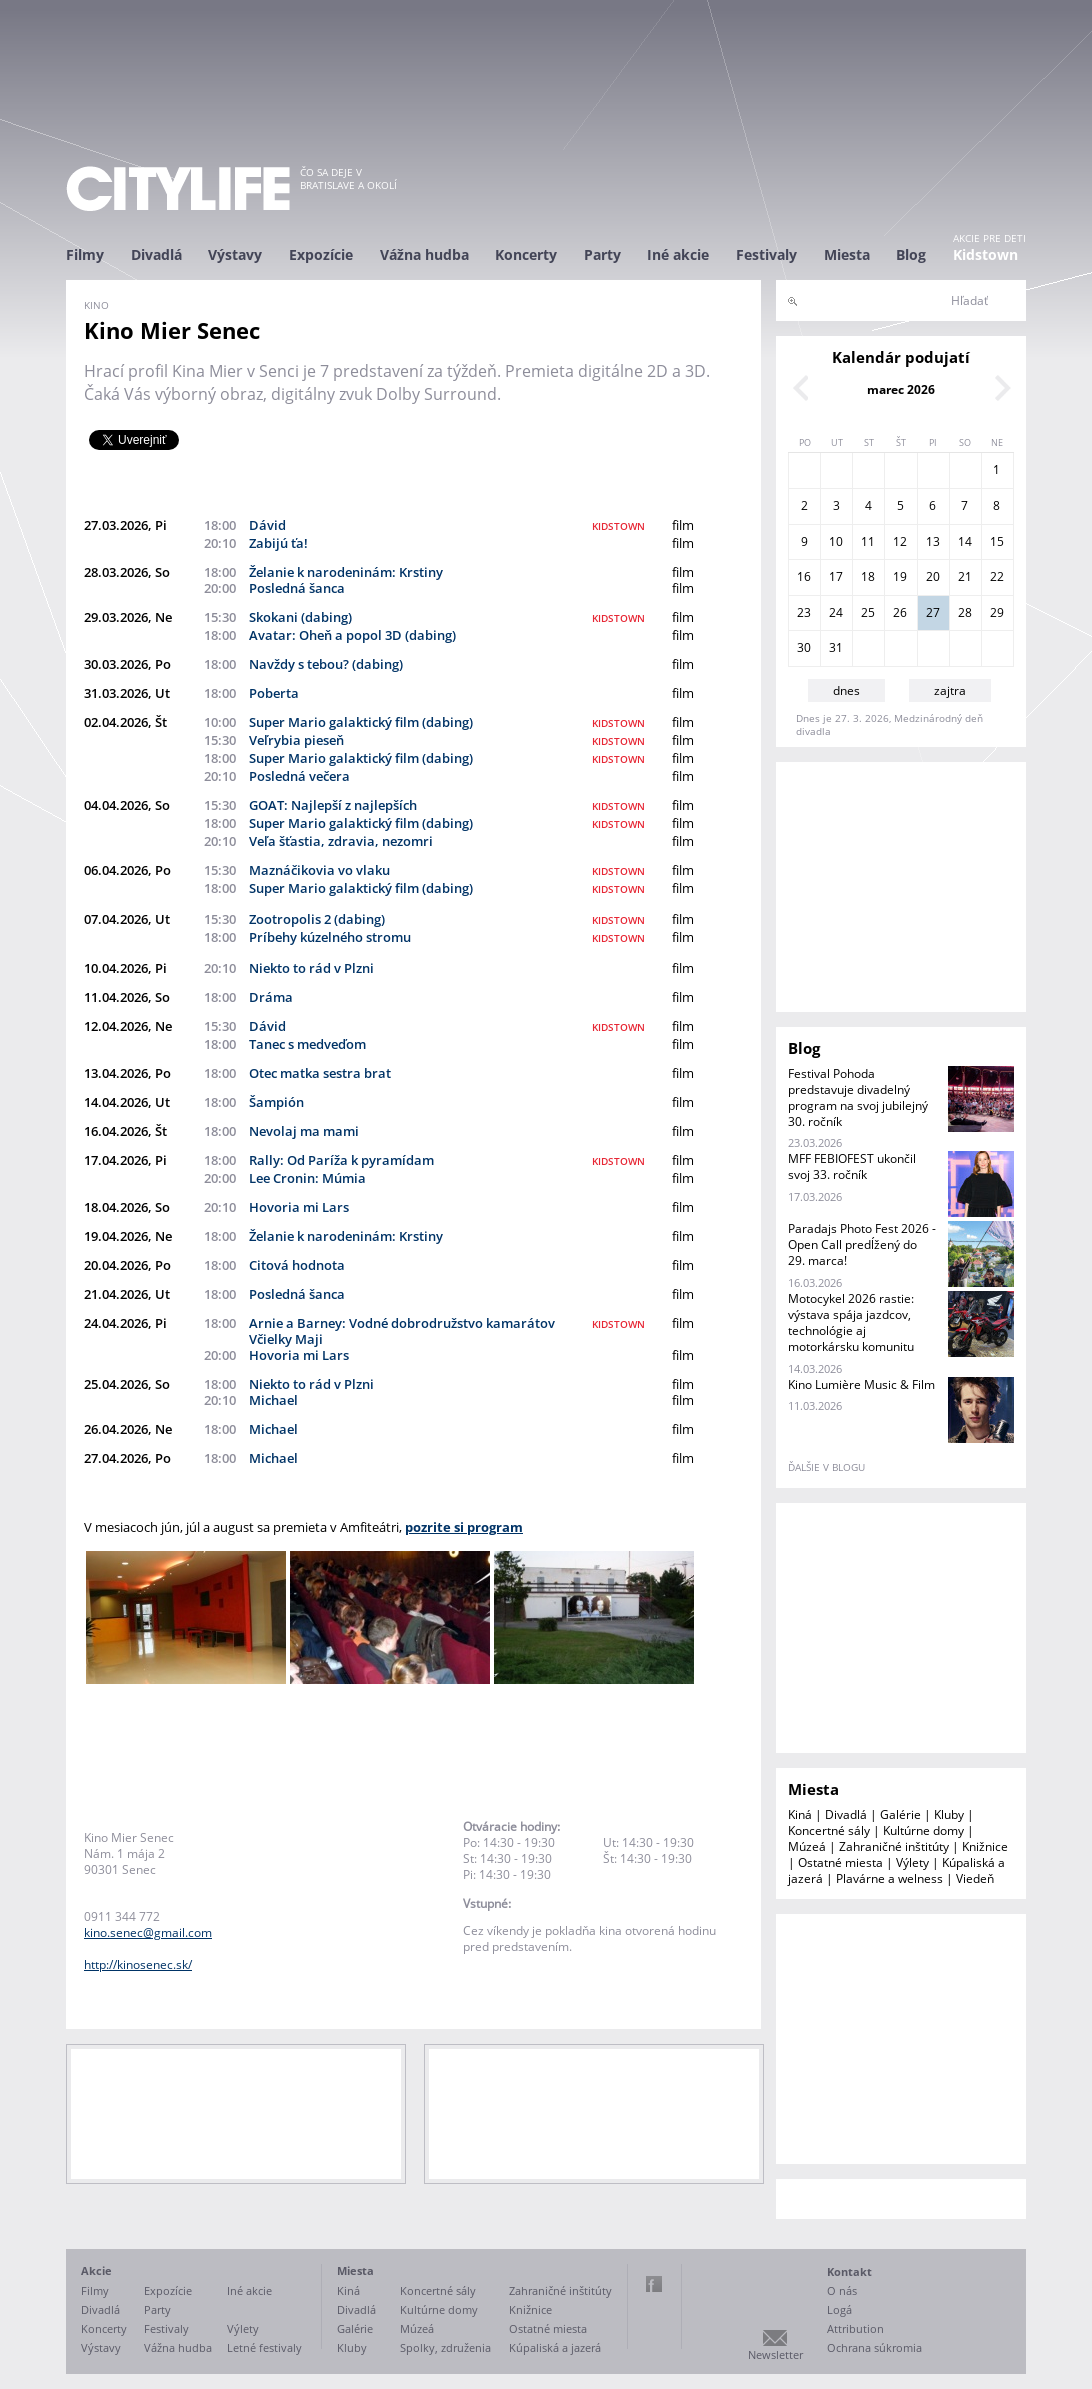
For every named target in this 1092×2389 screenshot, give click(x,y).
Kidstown (985, 254)
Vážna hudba (424, 254)
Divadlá (156, 254)
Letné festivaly (264, 2347)
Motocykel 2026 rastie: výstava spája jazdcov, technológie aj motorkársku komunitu (851, 1322)
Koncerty (526, 254)
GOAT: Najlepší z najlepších (333, 805)
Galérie (900, 1814)
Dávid (267, 525)
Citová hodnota (297, 1265)
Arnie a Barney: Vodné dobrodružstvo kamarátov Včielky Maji (402, 1331)
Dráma (271, 997)
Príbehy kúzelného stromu (330, 937)
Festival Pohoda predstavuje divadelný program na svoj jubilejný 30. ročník (858, 1097)
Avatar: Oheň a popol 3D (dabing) (352, 635)
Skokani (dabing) (300, 617)
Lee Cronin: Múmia (307, 1178)
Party (602, 254)
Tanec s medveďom (307, 1044)
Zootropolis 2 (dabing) (317, 919)
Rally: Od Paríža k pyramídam (341, 1160)
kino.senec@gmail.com (148, 1932)
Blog (911, 254)
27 (933, 612)
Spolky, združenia (445, 2347)
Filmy (85, 254)
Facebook (654, 2284)
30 (804, 647)
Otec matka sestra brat (320, 1073)
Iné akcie (678, 254)
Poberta (274, 693)
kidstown (618, 526)
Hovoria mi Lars (299, 1207)
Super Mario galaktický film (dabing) (361, 722)
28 (965, 612)
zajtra (950, 690)
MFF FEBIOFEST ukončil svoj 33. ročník (852, 1166)
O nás (842, 2290)
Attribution (855, 2328)
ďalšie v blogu (826, 1467)
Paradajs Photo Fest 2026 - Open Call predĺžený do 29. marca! (862, 1244)
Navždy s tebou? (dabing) (326, 664)
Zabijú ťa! (278, 543)
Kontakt (849, 2271)
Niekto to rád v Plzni (311, 968)
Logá (839, 2309)
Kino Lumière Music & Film (861, 1384)
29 (997, 612)
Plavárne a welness (889, 1878)
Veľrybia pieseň (296, 740)
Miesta (847, 254)
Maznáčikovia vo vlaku (319, 870)
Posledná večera (299, 776)
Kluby (949, 1814)
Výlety (912, 1862)
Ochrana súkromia (874, 2347)
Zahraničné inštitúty (894, 1846)
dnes (846, 690)
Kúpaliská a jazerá (555, 2347)
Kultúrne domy (923, 1830)
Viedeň (975, 1878)
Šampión (276, 1102)
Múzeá (807, 1846)
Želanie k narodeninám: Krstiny (346, 572)
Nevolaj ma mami (304, 1131)
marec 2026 (901, 389)
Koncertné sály (829, 1830)
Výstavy (235, 254)
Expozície (321, 254)
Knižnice (985, 1846)
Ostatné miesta (840, 1862)
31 (836, 647)
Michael (273, 1400)
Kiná (800, 1814)
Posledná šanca (297, 588)
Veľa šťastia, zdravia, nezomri (341, 841)
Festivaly (766, 254)
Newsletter (775, 2354)
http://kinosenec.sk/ (138, 1964)
